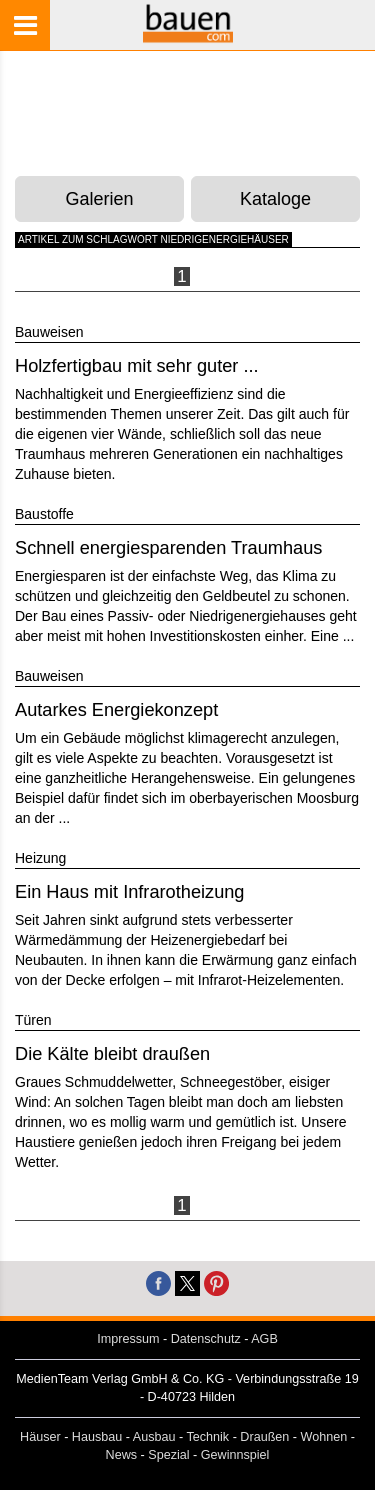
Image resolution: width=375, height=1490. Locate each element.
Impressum (128, 1339)
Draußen (264, 1437)
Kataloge (275, 199)
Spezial (168, 1455)
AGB (264, 1339)
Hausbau (97, 1437)
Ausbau (154, 1437)
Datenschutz (206, 1339)
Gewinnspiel (235, 1455)
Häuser (40, 1437)
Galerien (100, 199)
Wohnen (324, 1437)
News (122, 1455)
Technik (207, 1437)
